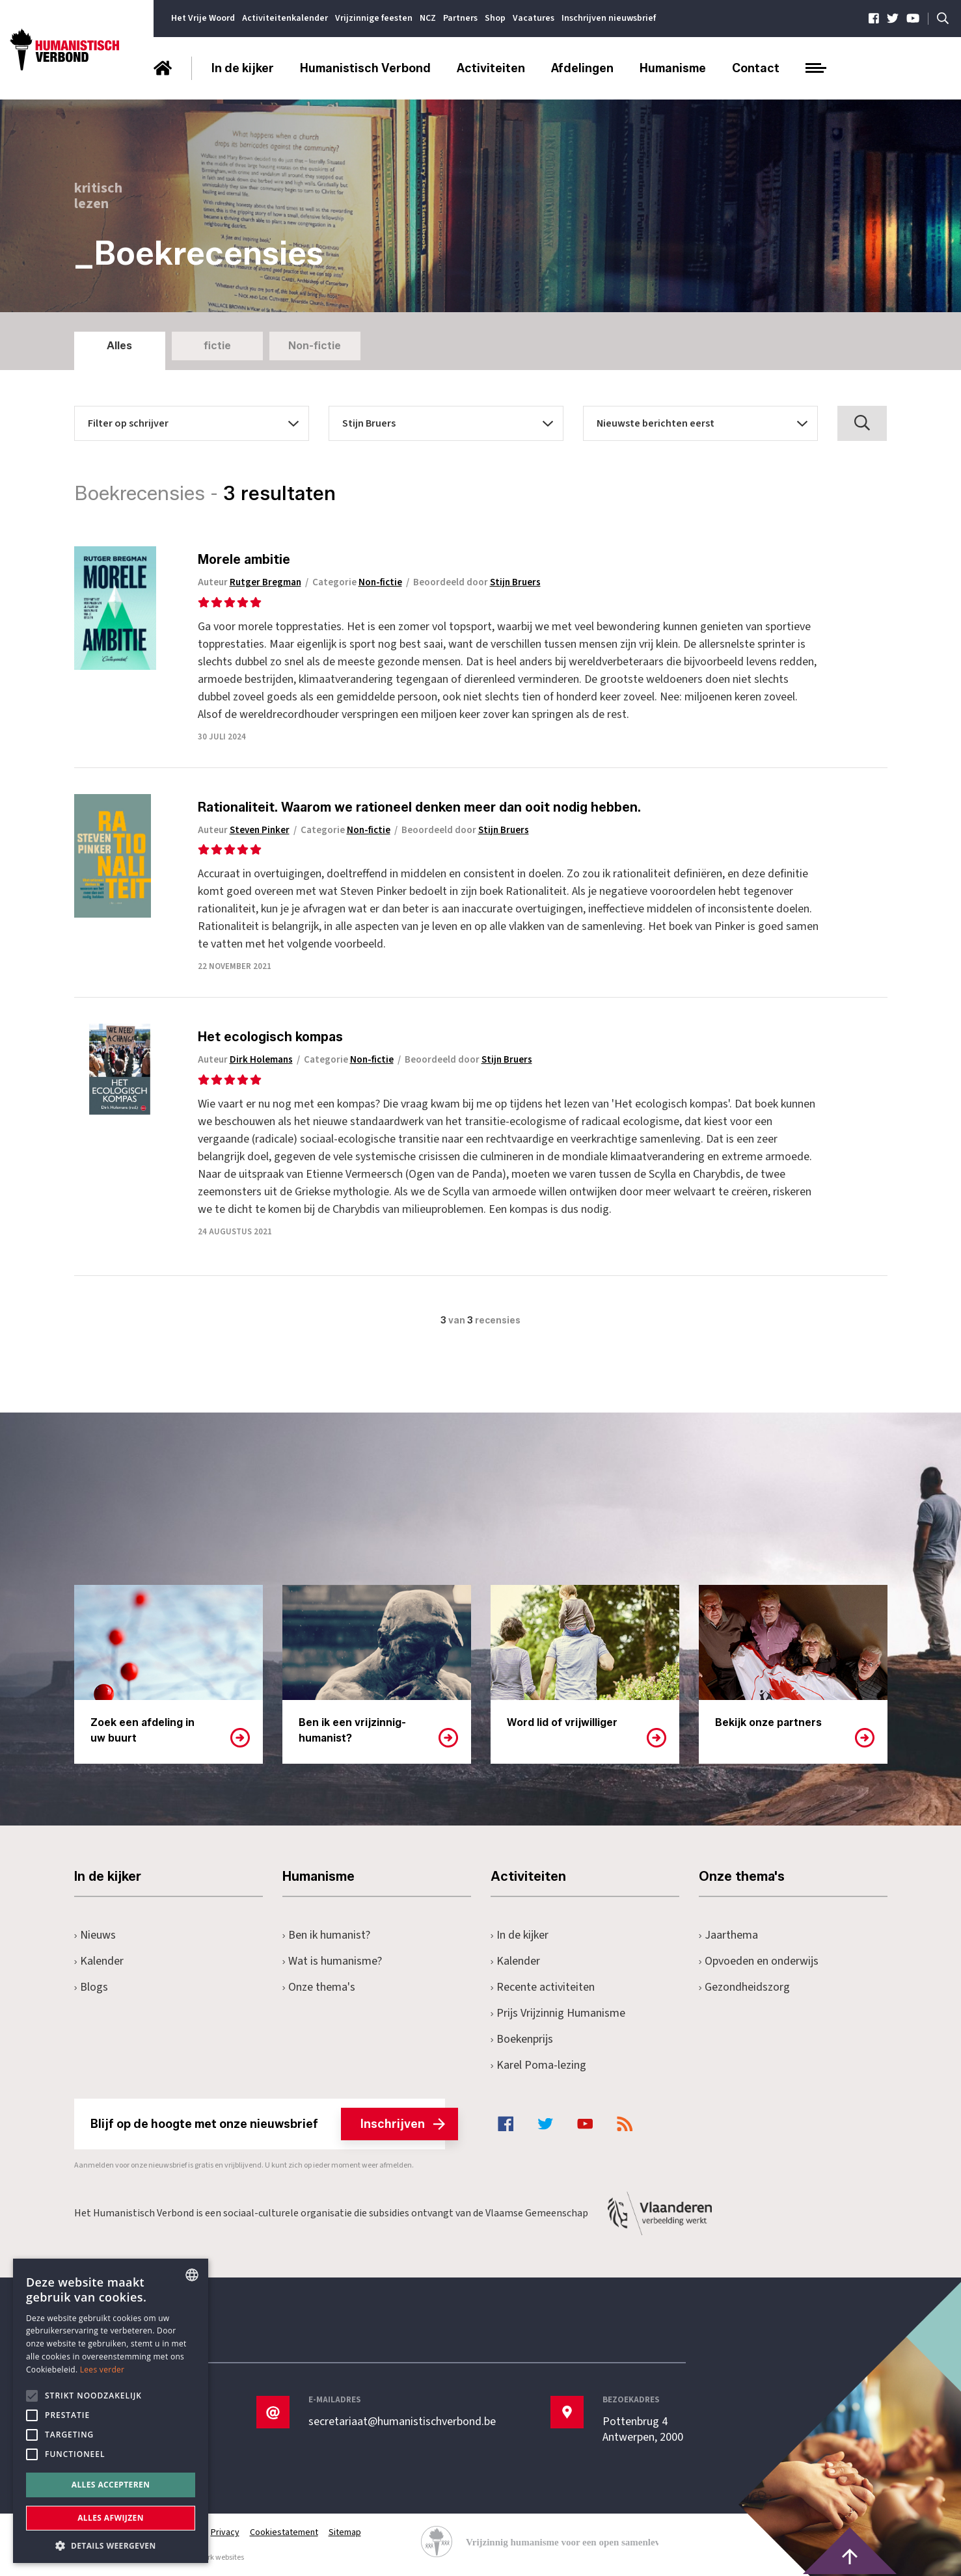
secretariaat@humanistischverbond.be (402, 2422)
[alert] (110, 2411)
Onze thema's (319, 1987)
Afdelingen (582, 68)
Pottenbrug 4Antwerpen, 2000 (642, 2429)
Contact (755, 68)
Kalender (99, 1961)
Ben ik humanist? (326, 1935)
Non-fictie (314, 345)
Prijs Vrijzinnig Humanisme (558, 2013)
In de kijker (242, 68)
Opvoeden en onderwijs (759, 1961)
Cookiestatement (284, 2532)
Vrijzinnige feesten (374, 18)
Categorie (357, 582)
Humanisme (673, 68)
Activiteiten (491, 68)
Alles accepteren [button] (111, 2484)
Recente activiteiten (543, 1987)
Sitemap (345, 2532)
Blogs (91, 1987)
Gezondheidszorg (745, 1987)
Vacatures (533, 18)
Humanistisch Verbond (365, 68)
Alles (119, 345)
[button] (110, 2544)
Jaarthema (729, 1935)
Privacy (225, 2532)
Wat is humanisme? (332, 1961)
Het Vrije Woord (203, 18)
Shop (495, 18)
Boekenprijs (522, 2039)
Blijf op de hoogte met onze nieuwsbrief (267, 2124)
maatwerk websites (211, 2557)
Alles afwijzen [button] (110, 2517)
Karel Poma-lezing (539, 2065)
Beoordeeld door (477, 582)
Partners (460, 18)
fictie (217, 345)
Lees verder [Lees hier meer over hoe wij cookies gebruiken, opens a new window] (102, 2369)
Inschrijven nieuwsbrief (609, 18)
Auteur (249, 582)
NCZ (428, 18)
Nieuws (95, 1935)
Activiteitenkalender (285, 18)
